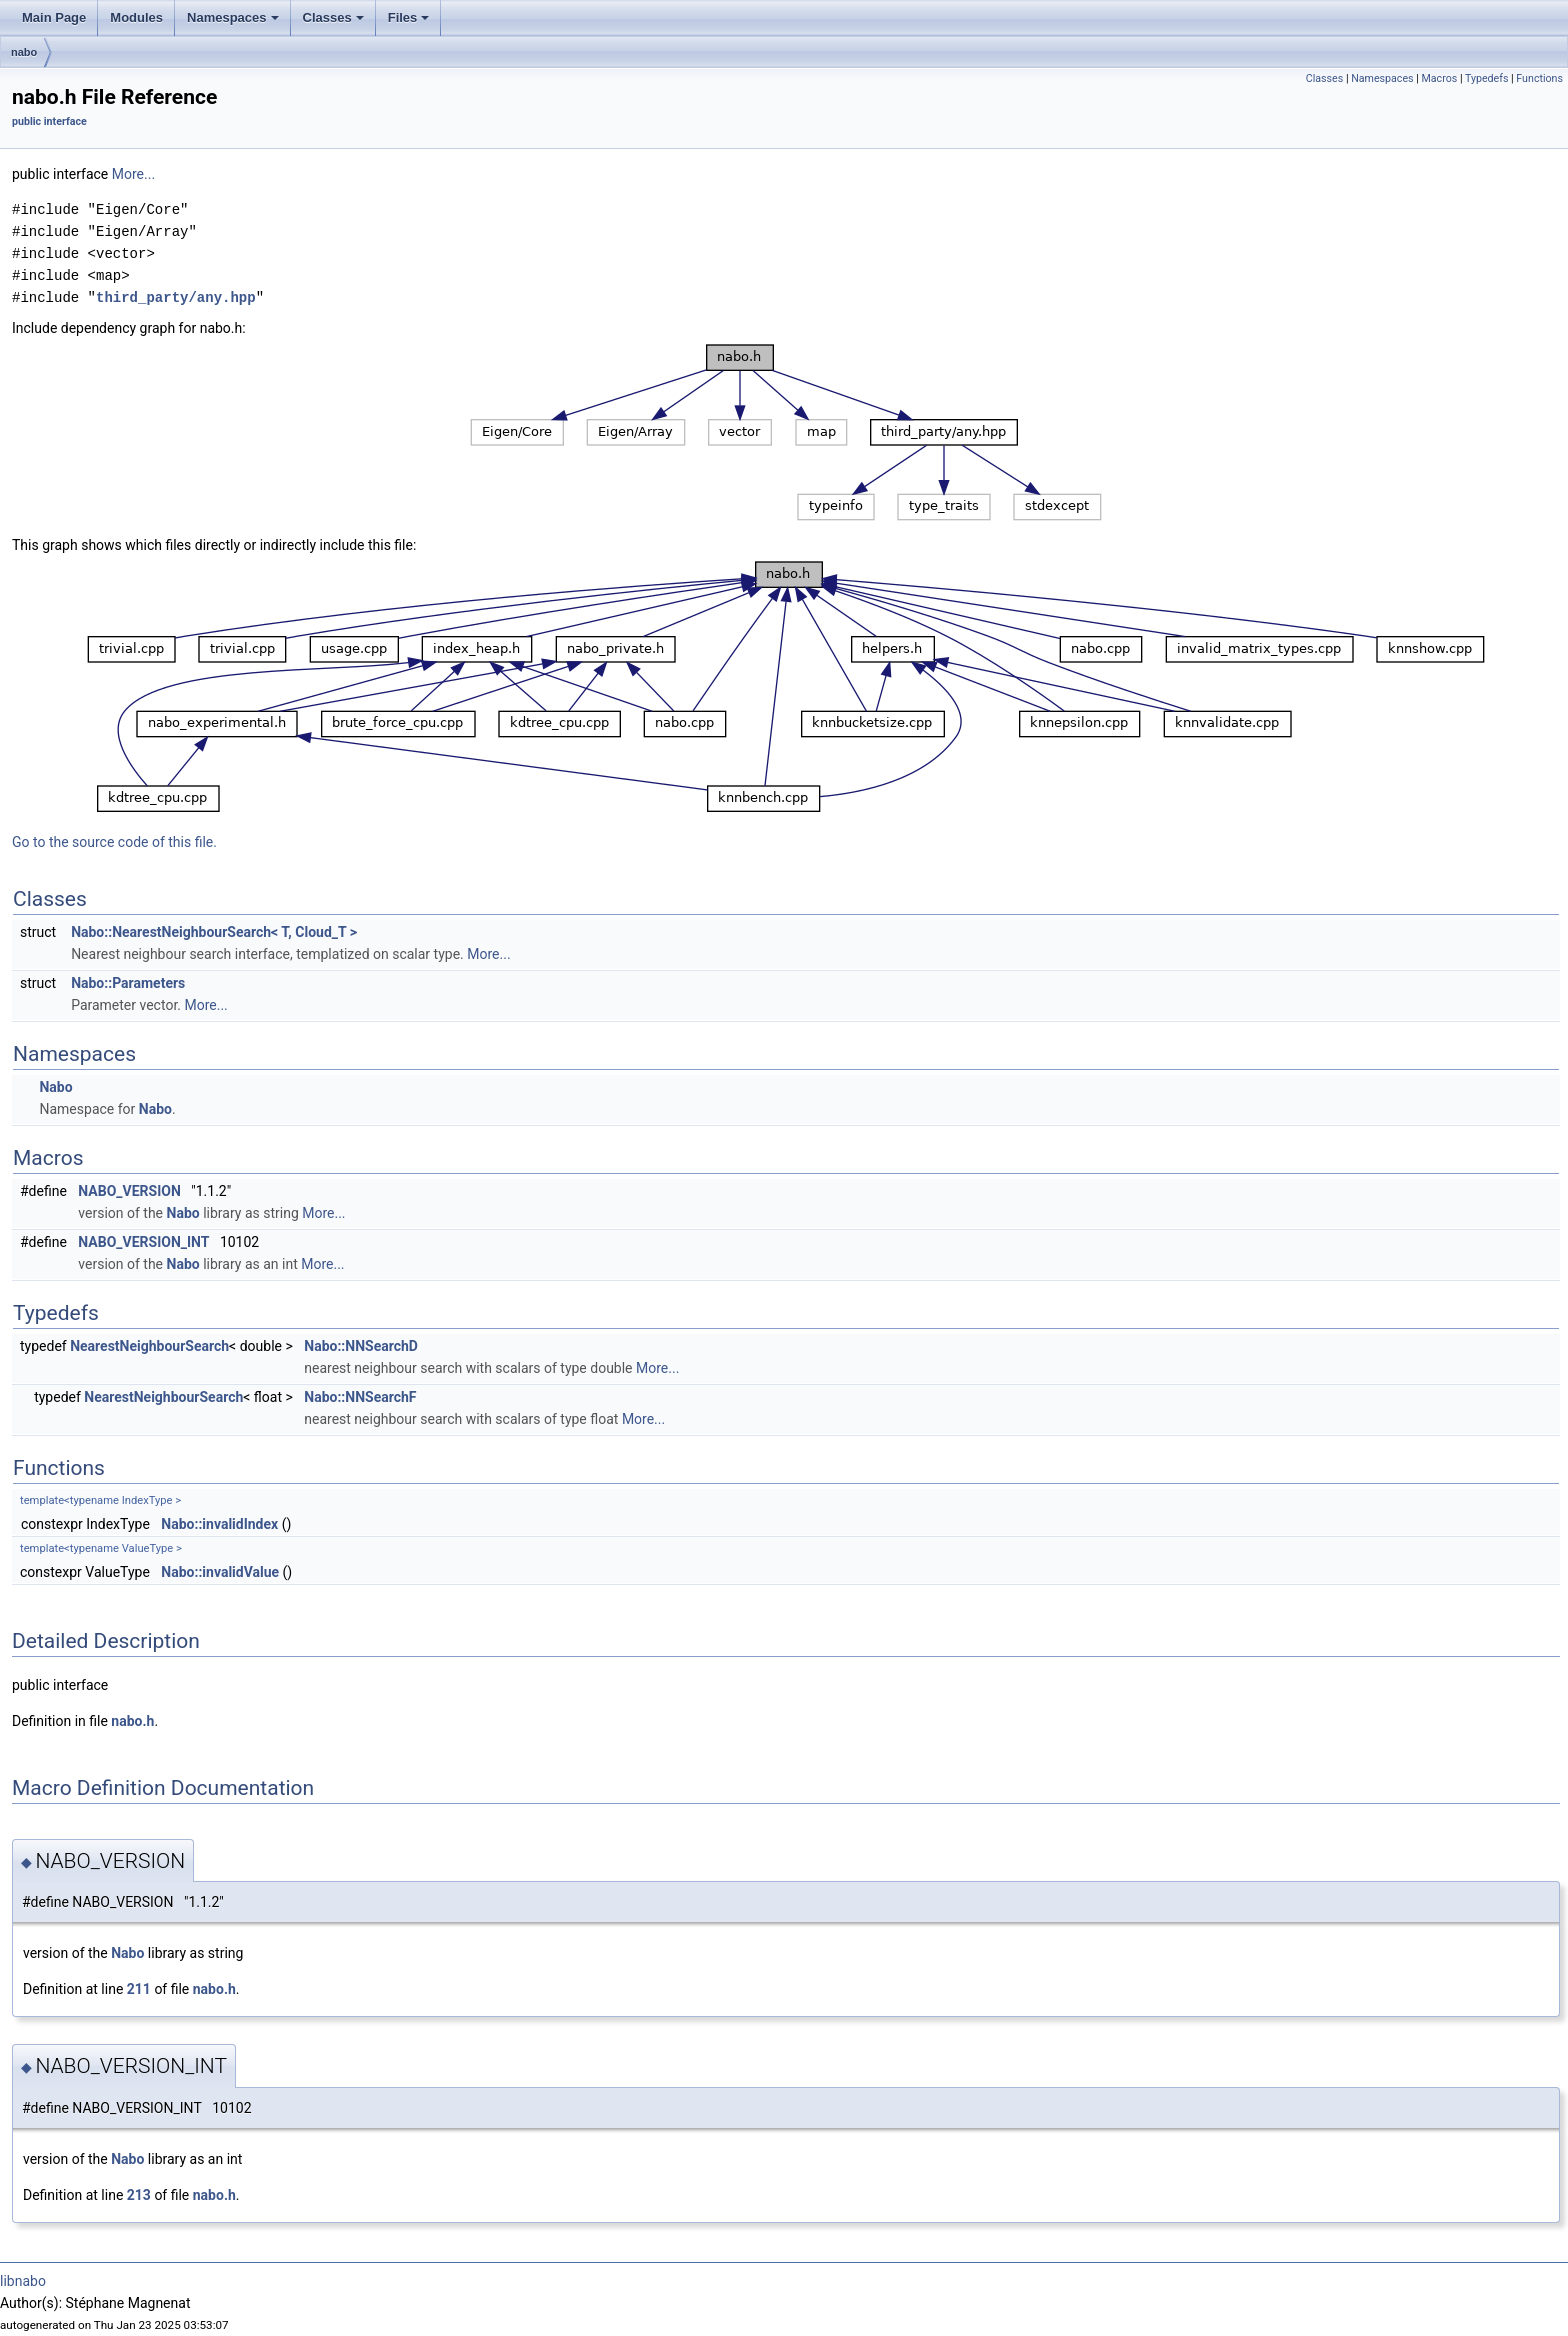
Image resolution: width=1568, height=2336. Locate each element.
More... (133, 174)
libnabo (23, 2281)
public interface (49, 121)
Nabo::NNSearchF (360, 1397)
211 (139, 1989)
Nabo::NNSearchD (361, 1346)
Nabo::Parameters (128, 983)
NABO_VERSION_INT (143, 1242)
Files (409, 17)
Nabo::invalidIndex (219, 1524)
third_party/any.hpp (176, 297)
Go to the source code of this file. (114, 842)
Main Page (54, 17)
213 (139, 2195)
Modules (136, 17)
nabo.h (132, 1721)
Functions (1539, 78)
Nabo (55, 1087)
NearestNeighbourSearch (149, 1346)
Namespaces (233, 17)
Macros (1439, 78)
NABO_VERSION (129, 1191)
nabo (24, 52)
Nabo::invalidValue (220, 1572)
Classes (333, 17)
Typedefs (1487, 78)
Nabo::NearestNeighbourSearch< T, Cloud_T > (214, 932)
